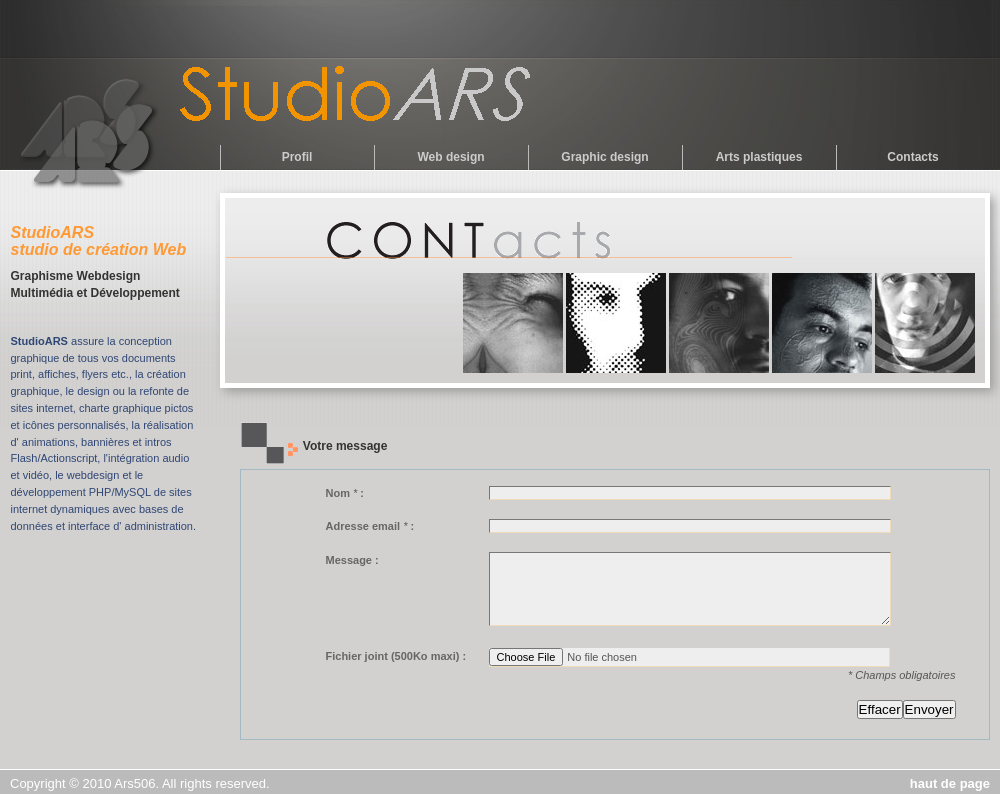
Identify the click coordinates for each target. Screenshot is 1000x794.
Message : (352, 560)
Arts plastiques (759, 157)
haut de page (950, 783)
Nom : (345, 493)
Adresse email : (370, 526)
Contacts (912, 157)
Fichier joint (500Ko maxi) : (396, 656)
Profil (297, 157)
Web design (450, 157)
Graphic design (604, 157)
